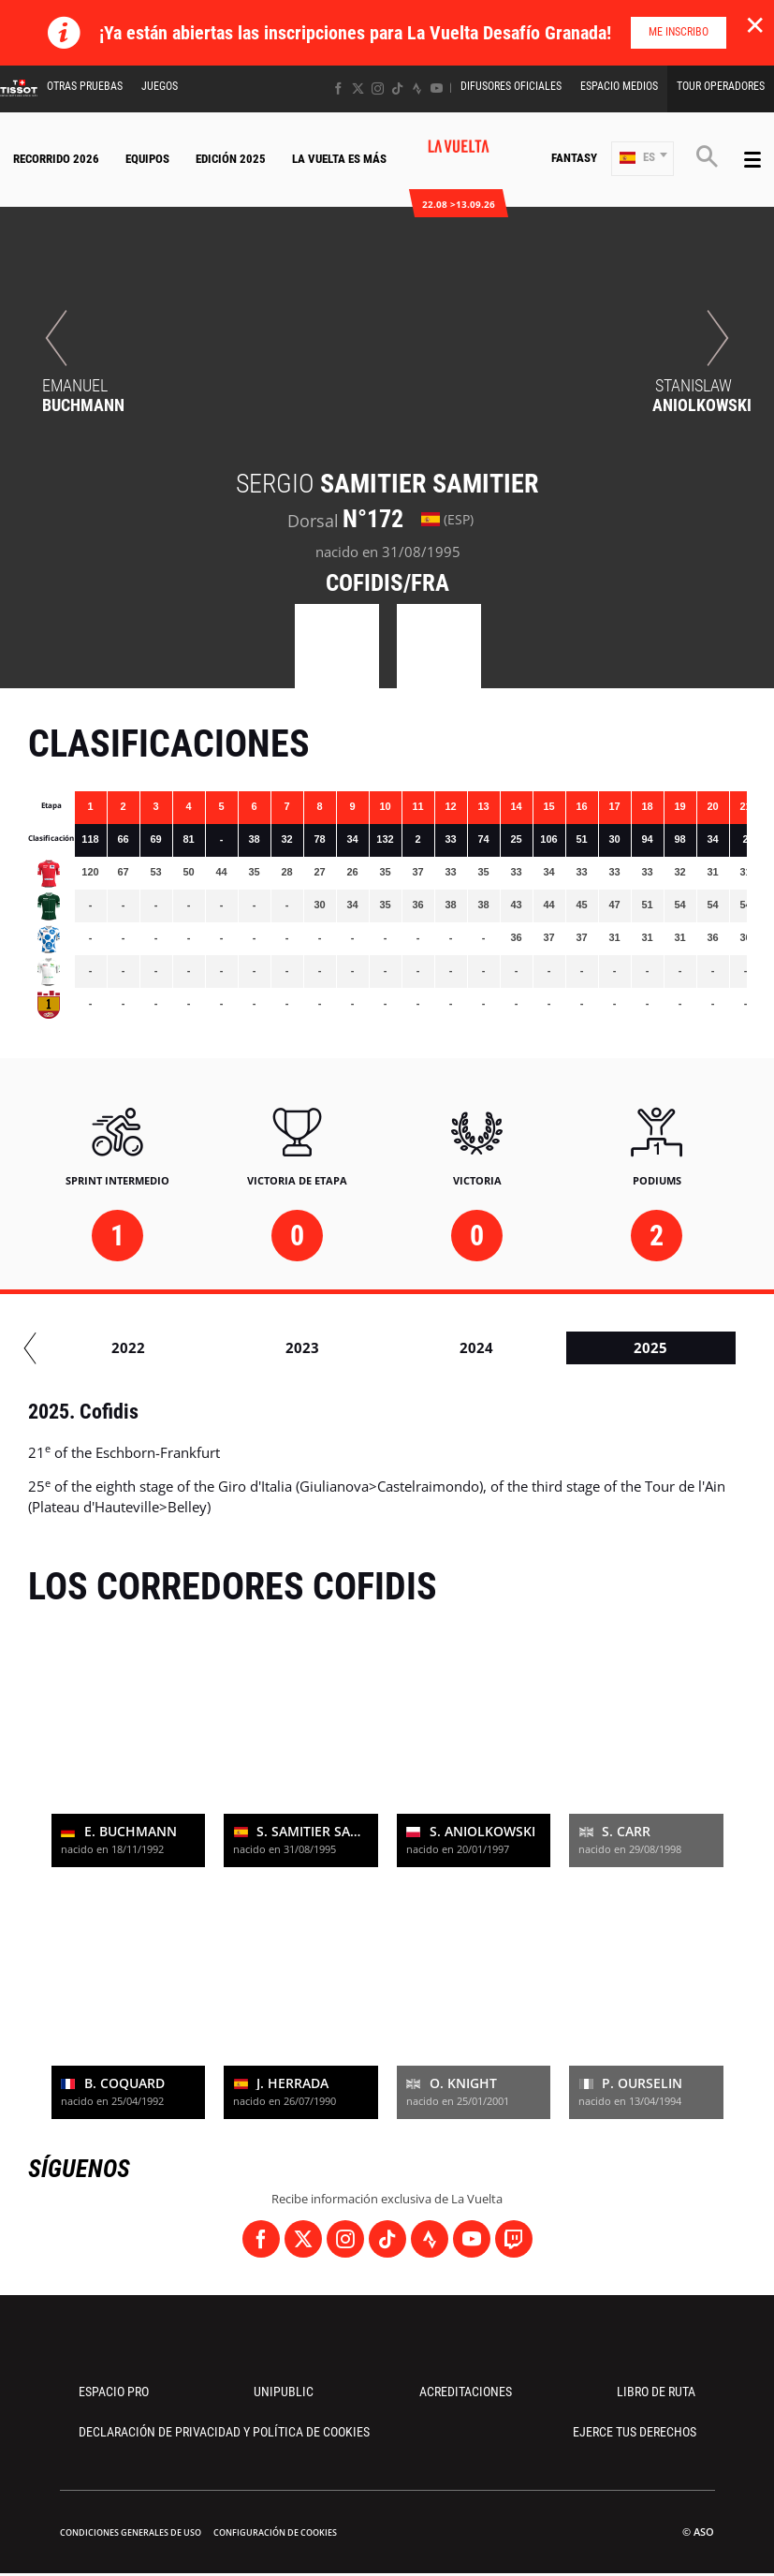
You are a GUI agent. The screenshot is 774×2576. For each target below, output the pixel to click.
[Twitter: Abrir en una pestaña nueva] (358, 88)
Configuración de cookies (275, 2532)
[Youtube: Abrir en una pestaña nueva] (436, 88)
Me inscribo (678, 31)
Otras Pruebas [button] (85, 86)
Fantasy (574, 158)
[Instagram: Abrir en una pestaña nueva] (377, 88)
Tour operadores (721, 86)
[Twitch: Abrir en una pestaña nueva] (514, 2239)
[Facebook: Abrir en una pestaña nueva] (338, 88)
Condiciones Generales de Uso (130, 2532)
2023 (587, 1347)
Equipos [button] (147, 159)
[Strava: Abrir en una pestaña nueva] (417, 88)
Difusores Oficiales (511, 86)
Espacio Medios (619, 86)
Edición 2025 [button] (231, 159)
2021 (239, 1347)
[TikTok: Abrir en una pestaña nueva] (397, 88)
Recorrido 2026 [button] (56, 159)
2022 (413, 1347)
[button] (642, 158)
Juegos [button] (159, 86)
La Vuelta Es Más (339, 159)
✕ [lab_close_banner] (755, 24)
